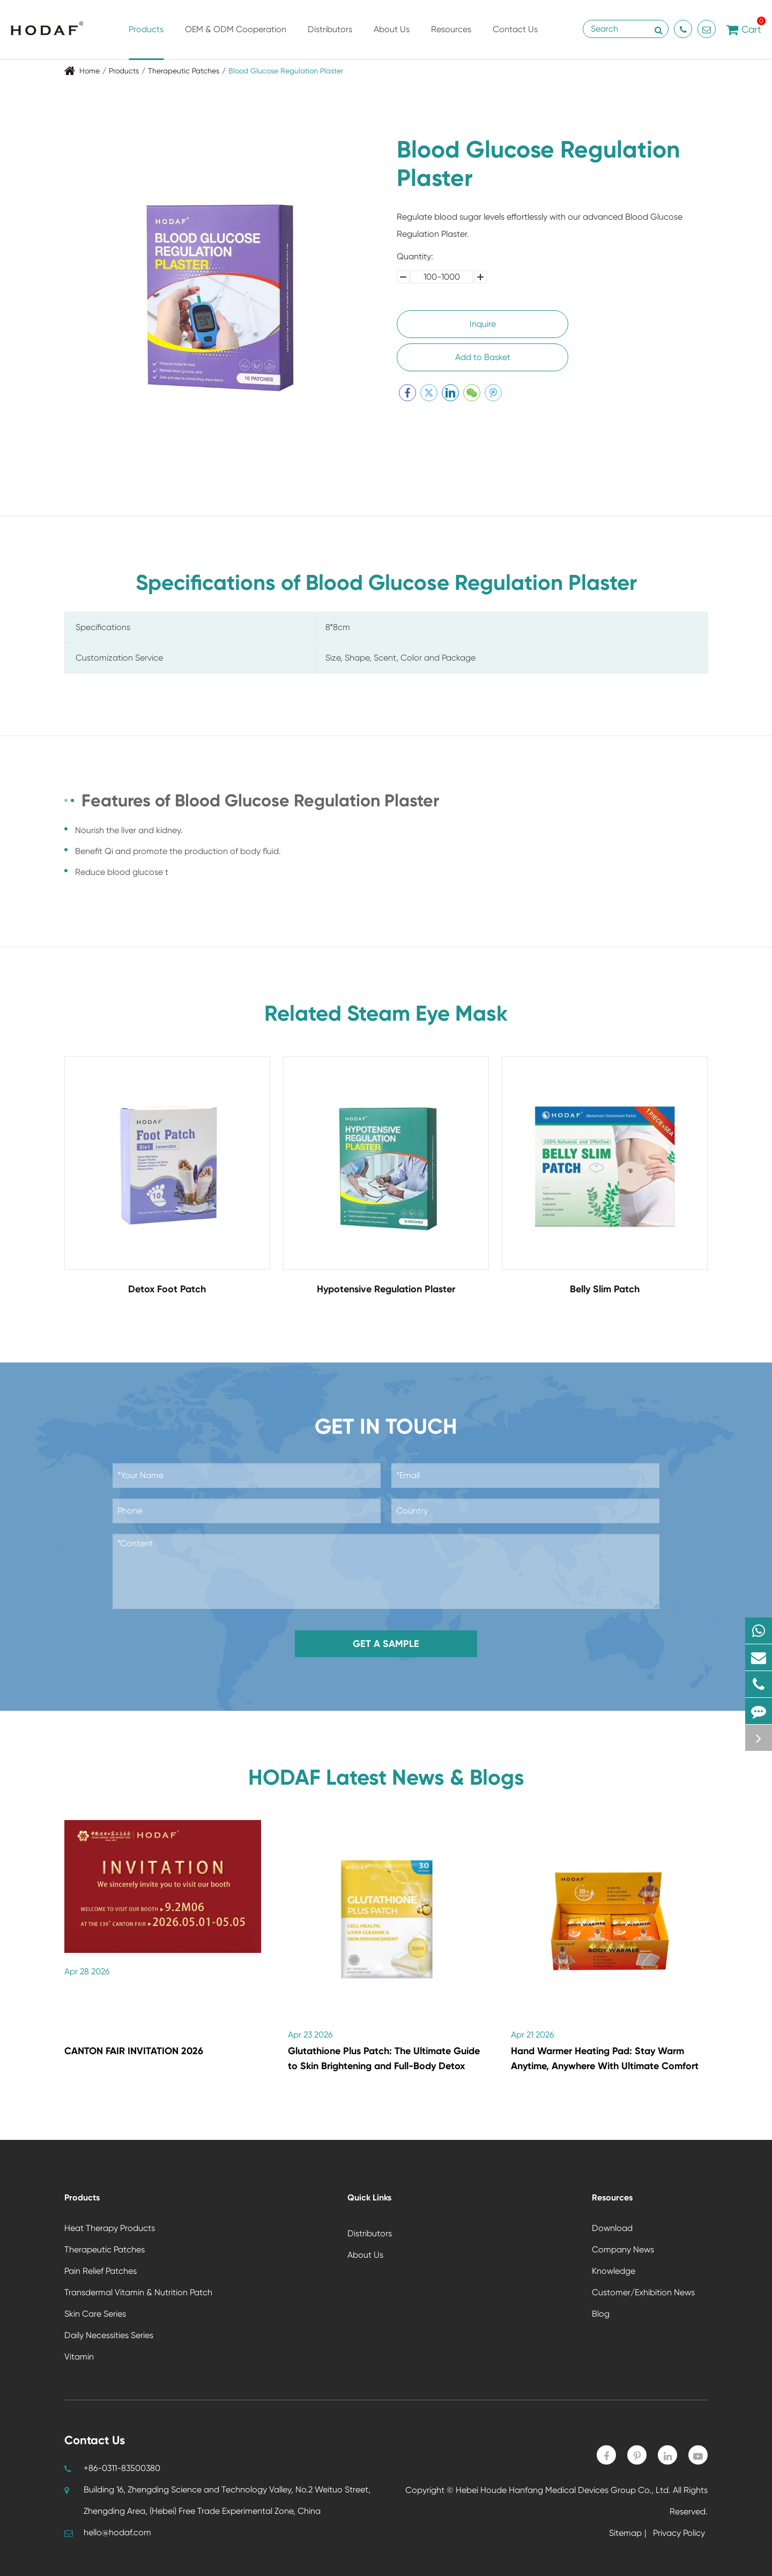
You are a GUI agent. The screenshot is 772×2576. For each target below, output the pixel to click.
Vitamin (79, 2357)
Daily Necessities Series (108, 2335)
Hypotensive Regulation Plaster (386, 1289)
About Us (392, 41)
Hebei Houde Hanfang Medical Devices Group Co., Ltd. (563, 2490)
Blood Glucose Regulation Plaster (285, 70)
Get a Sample (386, 1644)
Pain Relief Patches (100, 2271)
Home (89, 70)
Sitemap (625, 2533)
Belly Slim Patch (605, 1289)
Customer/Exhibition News (643, 2292)
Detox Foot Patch (167, 1289)
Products (146, 41)
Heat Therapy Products (109, 2228)
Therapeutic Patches (183, 70)
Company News (623, 2249)
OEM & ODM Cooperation (235, 41)
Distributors (330, 41)
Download (612, 2228)
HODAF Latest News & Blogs (386, 1778)
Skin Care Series (95, 2314)
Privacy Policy (679, 2533)
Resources (451, 41)
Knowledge (613, 2271)
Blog (601, 2314)
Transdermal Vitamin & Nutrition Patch (138, 2292)
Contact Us (515, 41)
